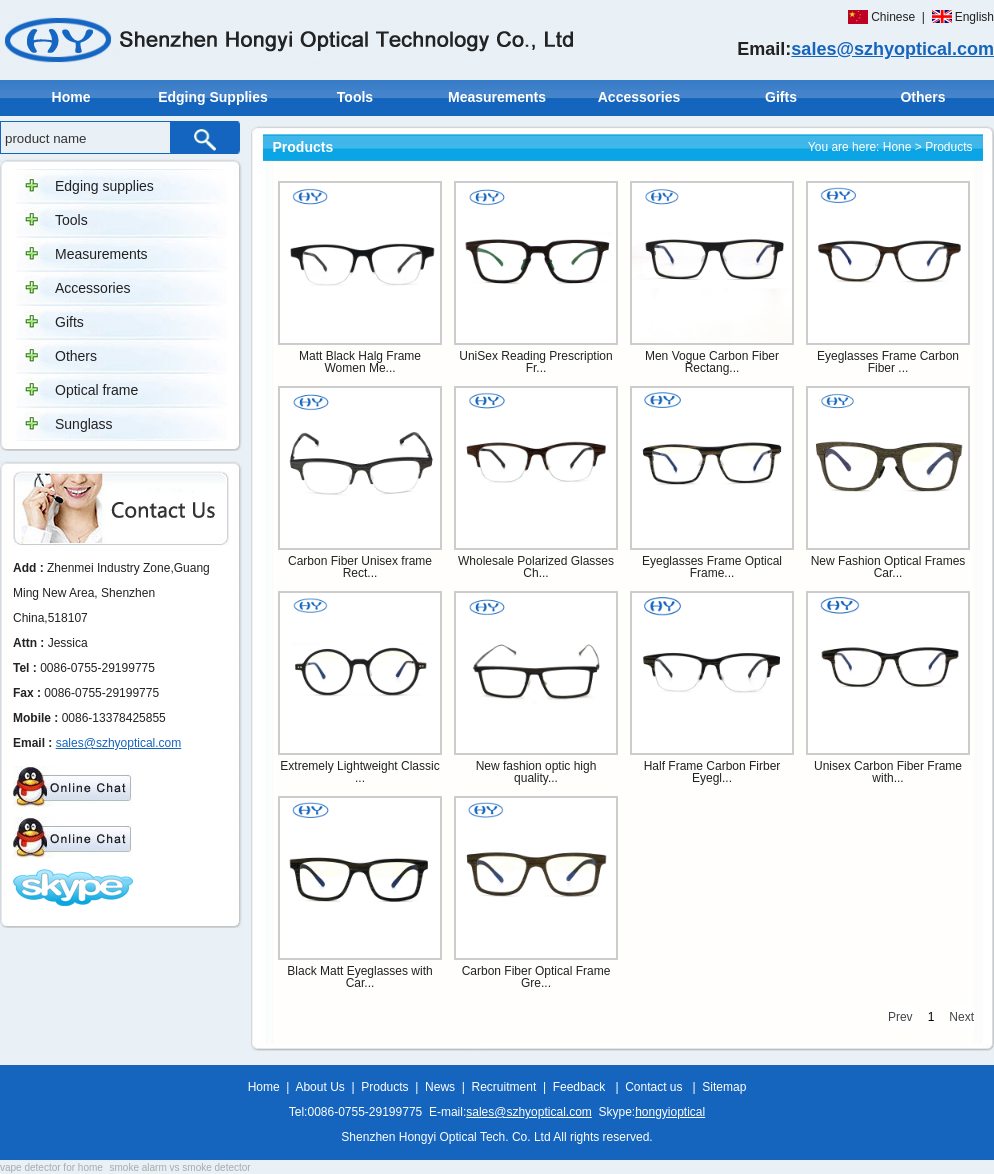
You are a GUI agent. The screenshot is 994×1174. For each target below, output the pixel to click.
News (440, 1087)
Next (961, 1017)
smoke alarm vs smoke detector (180, 1167)
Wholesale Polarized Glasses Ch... (536, 567)
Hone (897, 147)
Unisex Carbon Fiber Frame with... (888, 772)
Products (384, 1087)
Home (71, 97)
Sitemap (724, 1087)
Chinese (893, 17)
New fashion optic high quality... (536, 772)
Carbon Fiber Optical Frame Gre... (536, 977)
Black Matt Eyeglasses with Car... (359, 977)
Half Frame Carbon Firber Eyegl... (712, 772)
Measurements (497, 97)
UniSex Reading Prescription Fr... (535, 362)
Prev (900, 1017)
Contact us (653, 1087)
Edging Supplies (213, 97)
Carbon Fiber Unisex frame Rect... (360, 567)
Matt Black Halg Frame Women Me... (360, 362)
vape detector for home (51, 1167)
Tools (355, 97)
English (974, 17)
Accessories (639, 97)
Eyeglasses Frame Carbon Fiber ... (888, 362)
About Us (319, 1087)
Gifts (781, 97)
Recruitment (504, 1087)
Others (922, 97)
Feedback (579, 1087)
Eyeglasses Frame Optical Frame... (712, 567)
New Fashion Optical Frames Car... (888, 567)
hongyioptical (670, 1112)
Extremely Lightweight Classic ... (359, 772)
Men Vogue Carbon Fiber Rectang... (712, 362)
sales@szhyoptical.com (892, 49)
